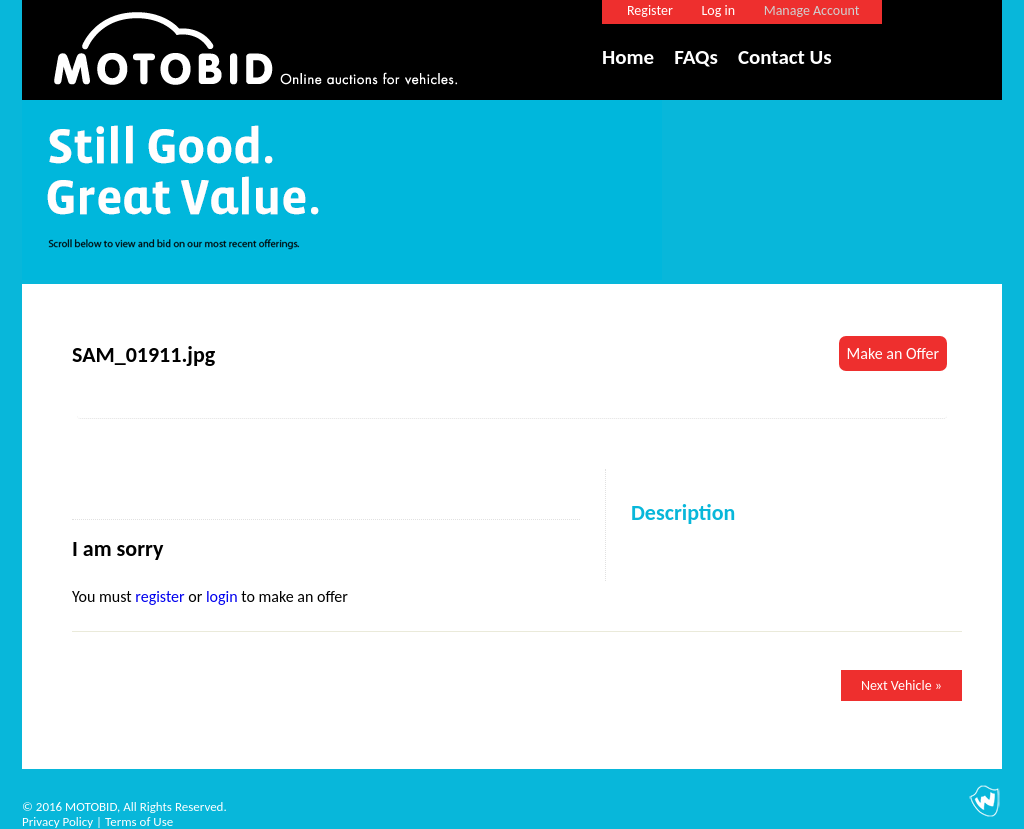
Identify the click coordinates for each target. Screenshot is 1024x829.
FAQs (696, 57)
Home (628, 57)
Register (650, 10)
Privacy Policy (57, 821)
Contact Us (785, 57)
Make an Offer (893, 353)
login (222, 596)
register (159, 596)
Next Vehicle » (901, 685)
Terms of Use (139, 821)
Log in (718, 10)
